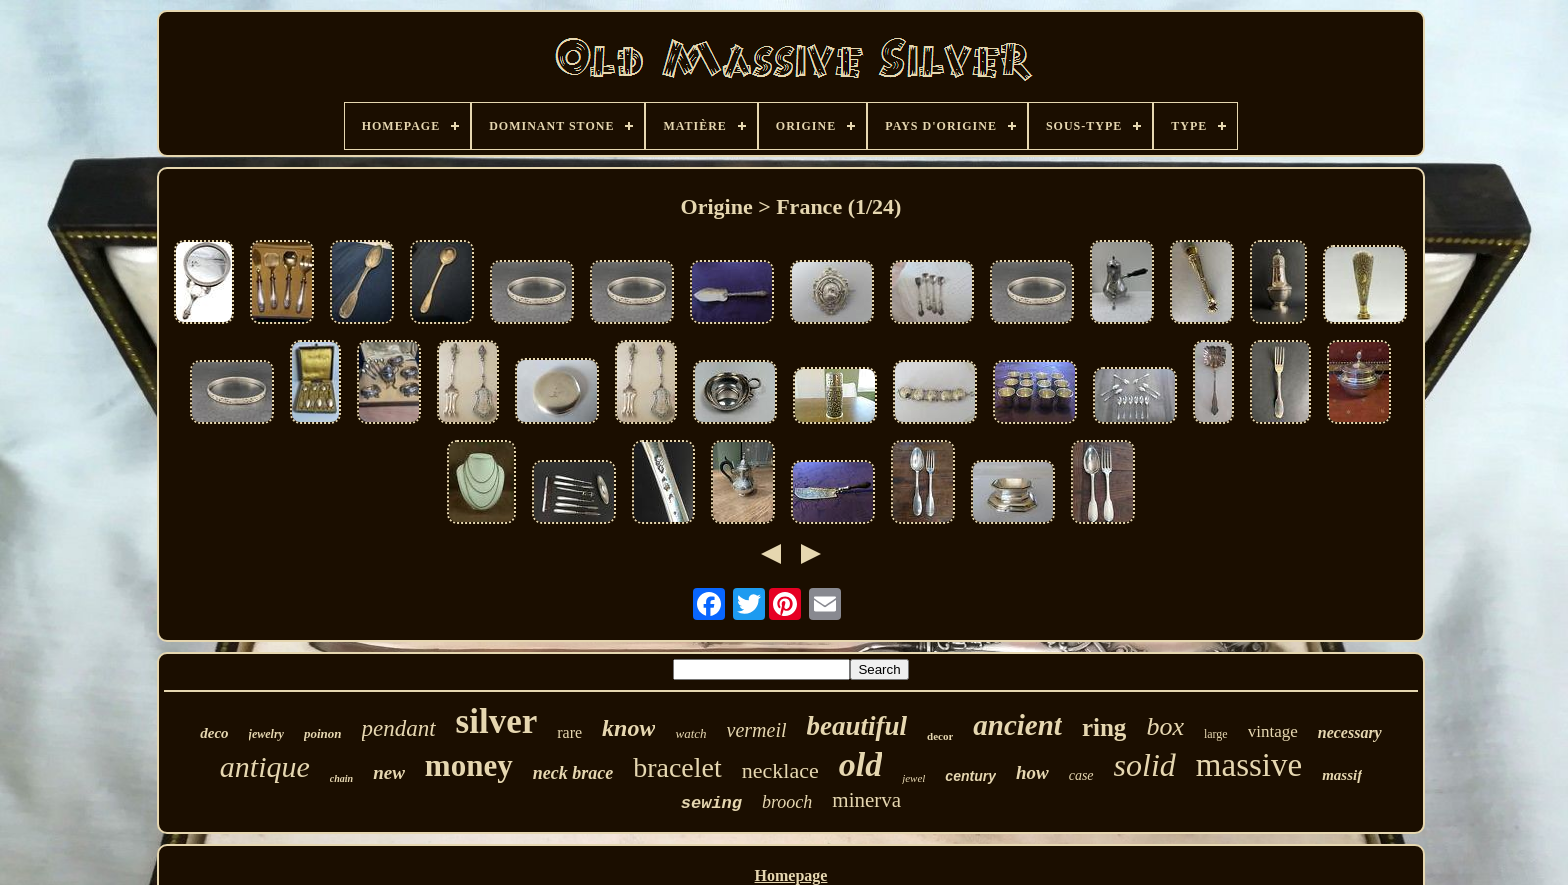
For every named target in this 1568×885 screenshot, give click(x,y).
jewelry (266, 734)
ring (1104, 727)
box (1165, 726)
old (860, 764)
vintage (1273, 731)
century (970, 776)
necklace (780, 770)
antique (265, 766)
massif (1342, 775)
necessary (1350, 732)
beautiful (857, 726)
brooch (787, 802)
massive (1249, 765)
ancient (1017, 725)
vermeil (757, 730)
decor (940, 736)
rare (569, 732)
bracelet (677, 767)
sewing (711, 803)
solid (1145, 765)
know (628, 728)
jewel (913, 778)
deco (214, 733)
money (469, 765)
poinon (323, 733)
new (389, 772)
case (1081, 775)
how (1032, 772)
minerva (866, 800)
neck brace (573, 773)
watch (690, 733)
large (1216, 734)
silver (497, 721)
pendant (399, 728)
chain (341, 778)
